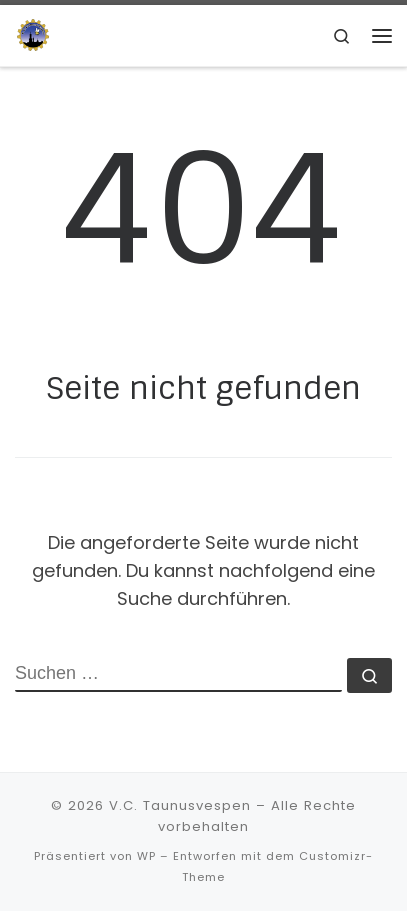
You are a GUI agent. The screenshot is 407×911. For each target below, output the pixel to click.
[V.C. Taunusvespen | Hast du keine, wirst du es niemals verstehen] (33, 34)
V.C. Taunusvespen (180, 805)
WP (146, 856)
